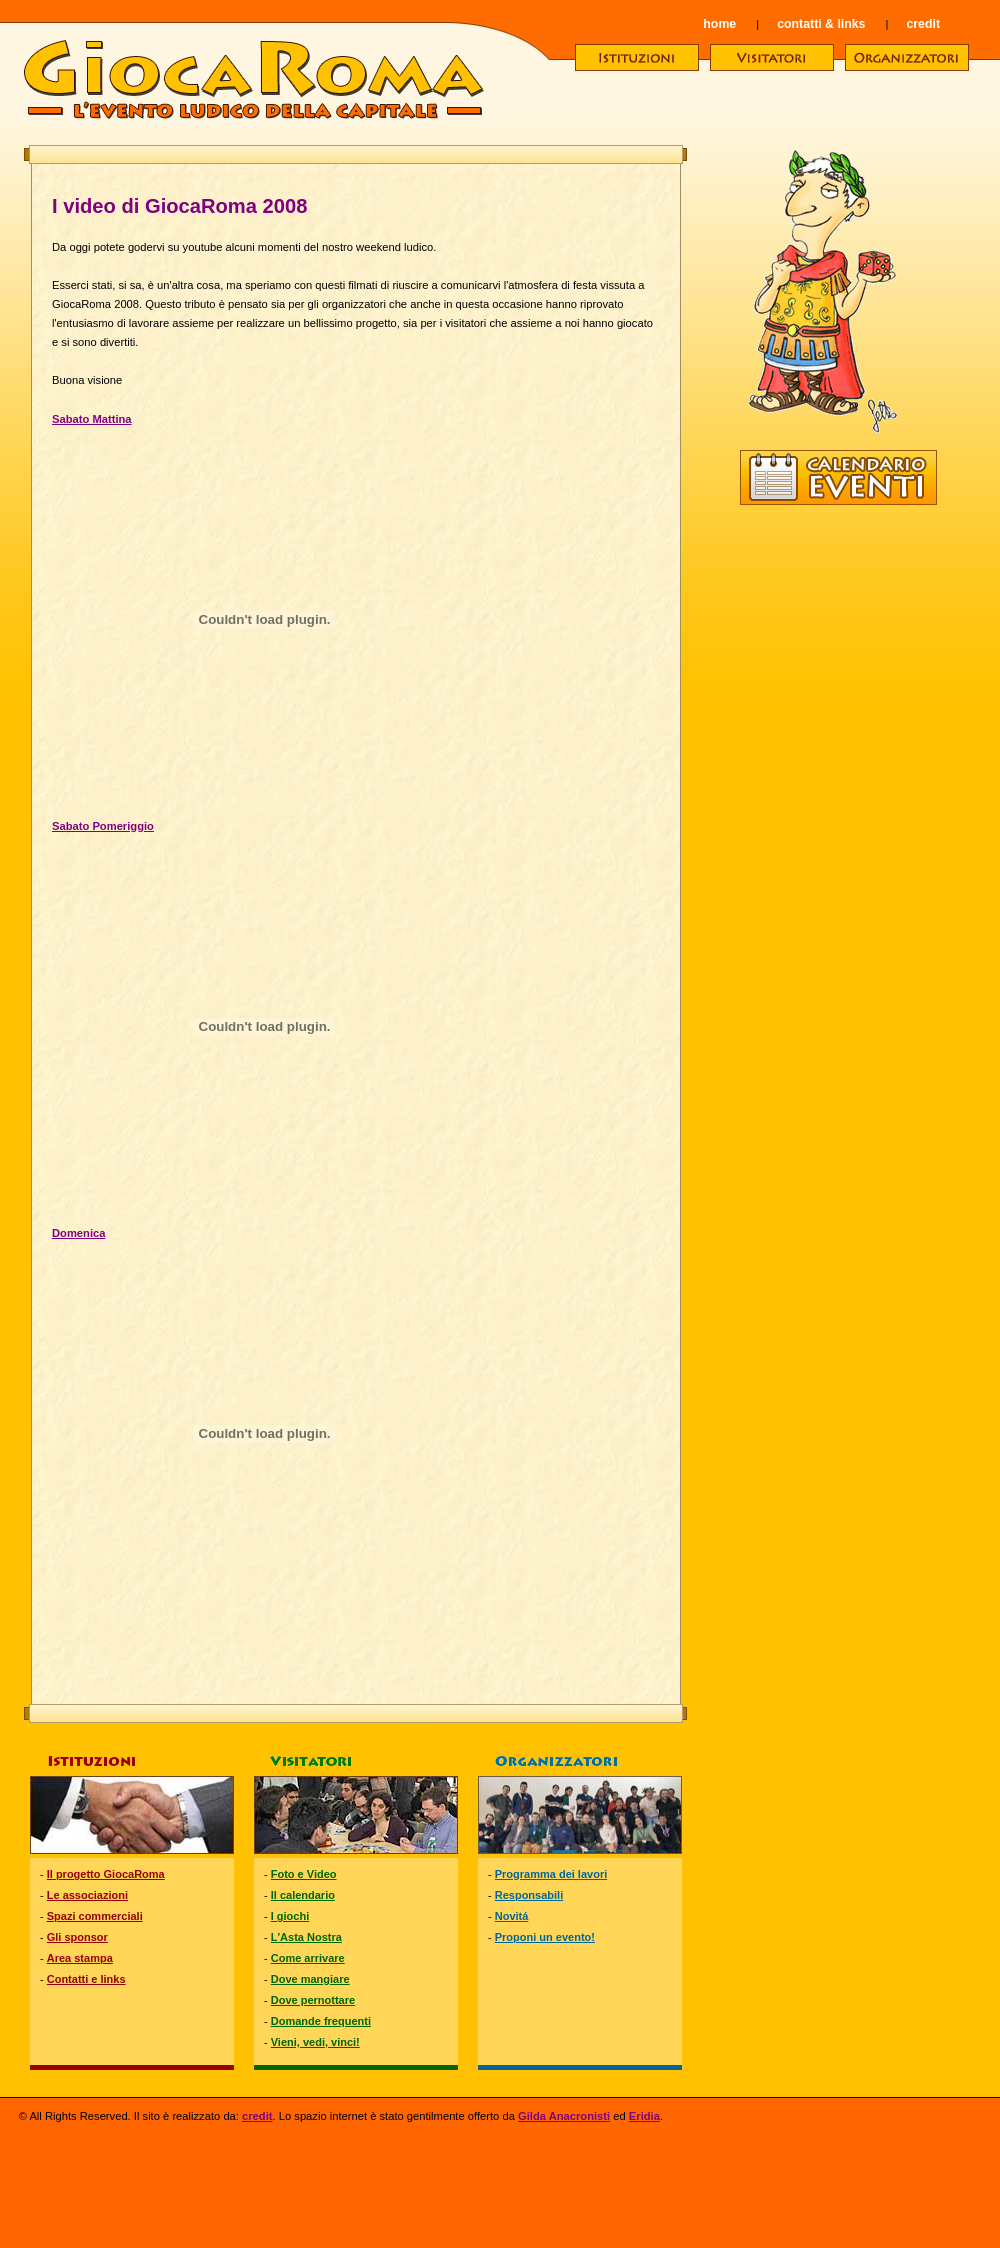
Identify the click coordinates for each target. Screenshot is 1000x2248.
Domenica (78, 1233)
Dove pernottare (313, 2000)
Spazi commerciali (95, 1916)
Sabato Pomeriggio (103, 826)
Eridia (644, 2116)
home (719, 24)
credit (923, 24)
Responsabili (529, 1895)
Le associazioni (87, 1895)
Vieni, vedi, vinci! (315, 2042)
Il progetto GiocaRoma (106, 1874)
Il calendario (303, 1895)
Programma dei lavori (551, 1874)
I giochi (290, 1916)
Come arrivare (308, 1958)
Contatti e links (86, 1979)
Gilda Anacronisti (564, 2116)
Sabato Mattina (92, 419)
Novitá (512, 1916)
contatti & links (821, 24)
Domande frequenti (321, 2021)
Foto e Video (304, 1874)
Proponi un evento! (545, 1937)
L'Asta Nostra (306, 1937)
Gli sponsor (77, 1937)
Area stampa (80, 1958)
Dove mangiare (310, 1979)
